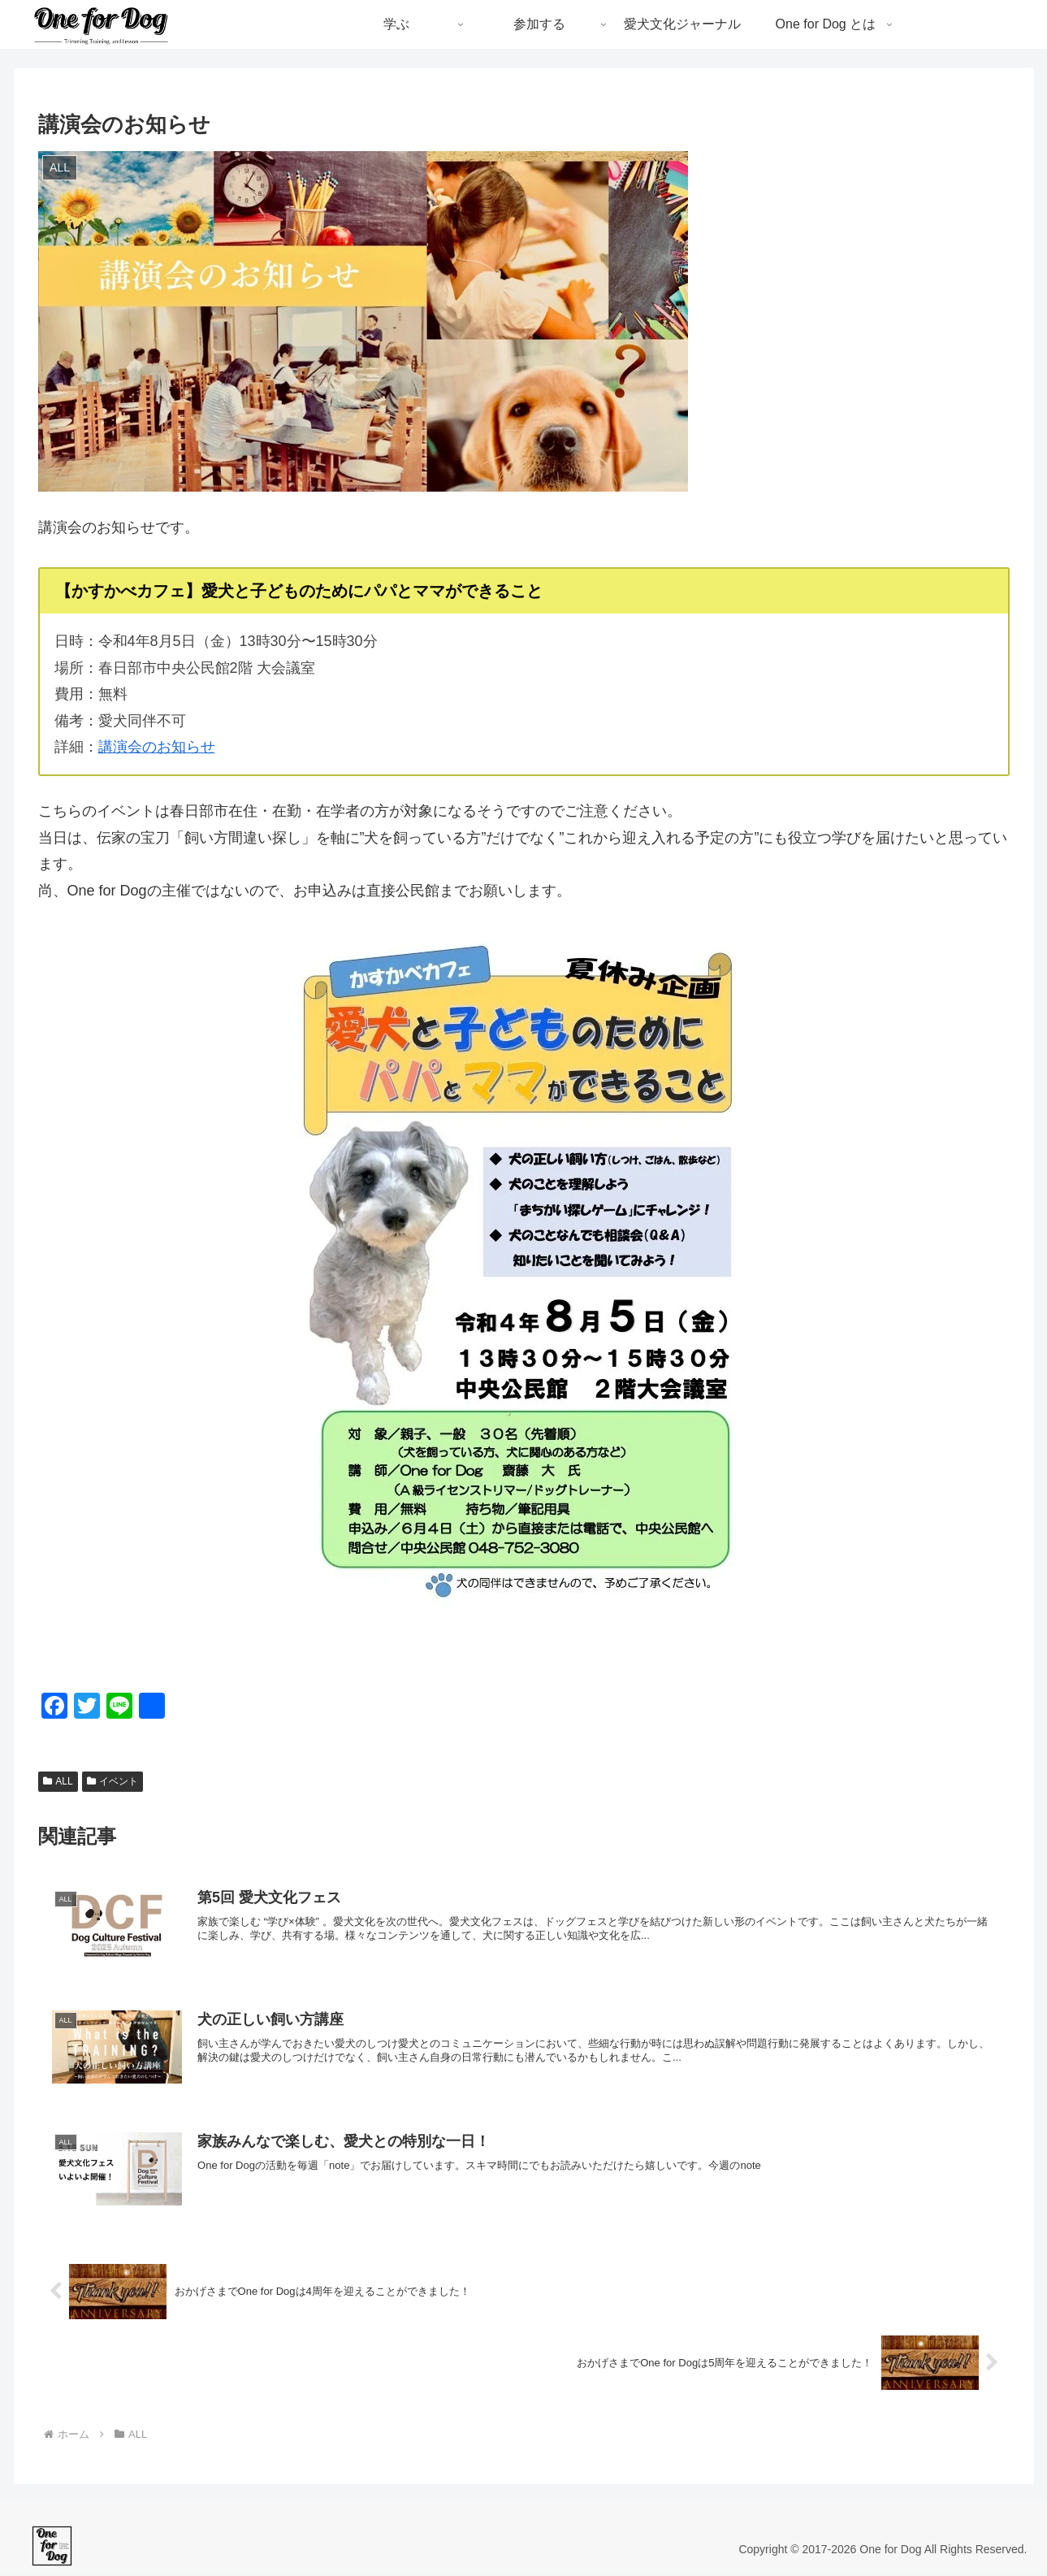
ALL (58, 1781)
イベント (113, 1781)
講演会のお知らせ (156, 747)
